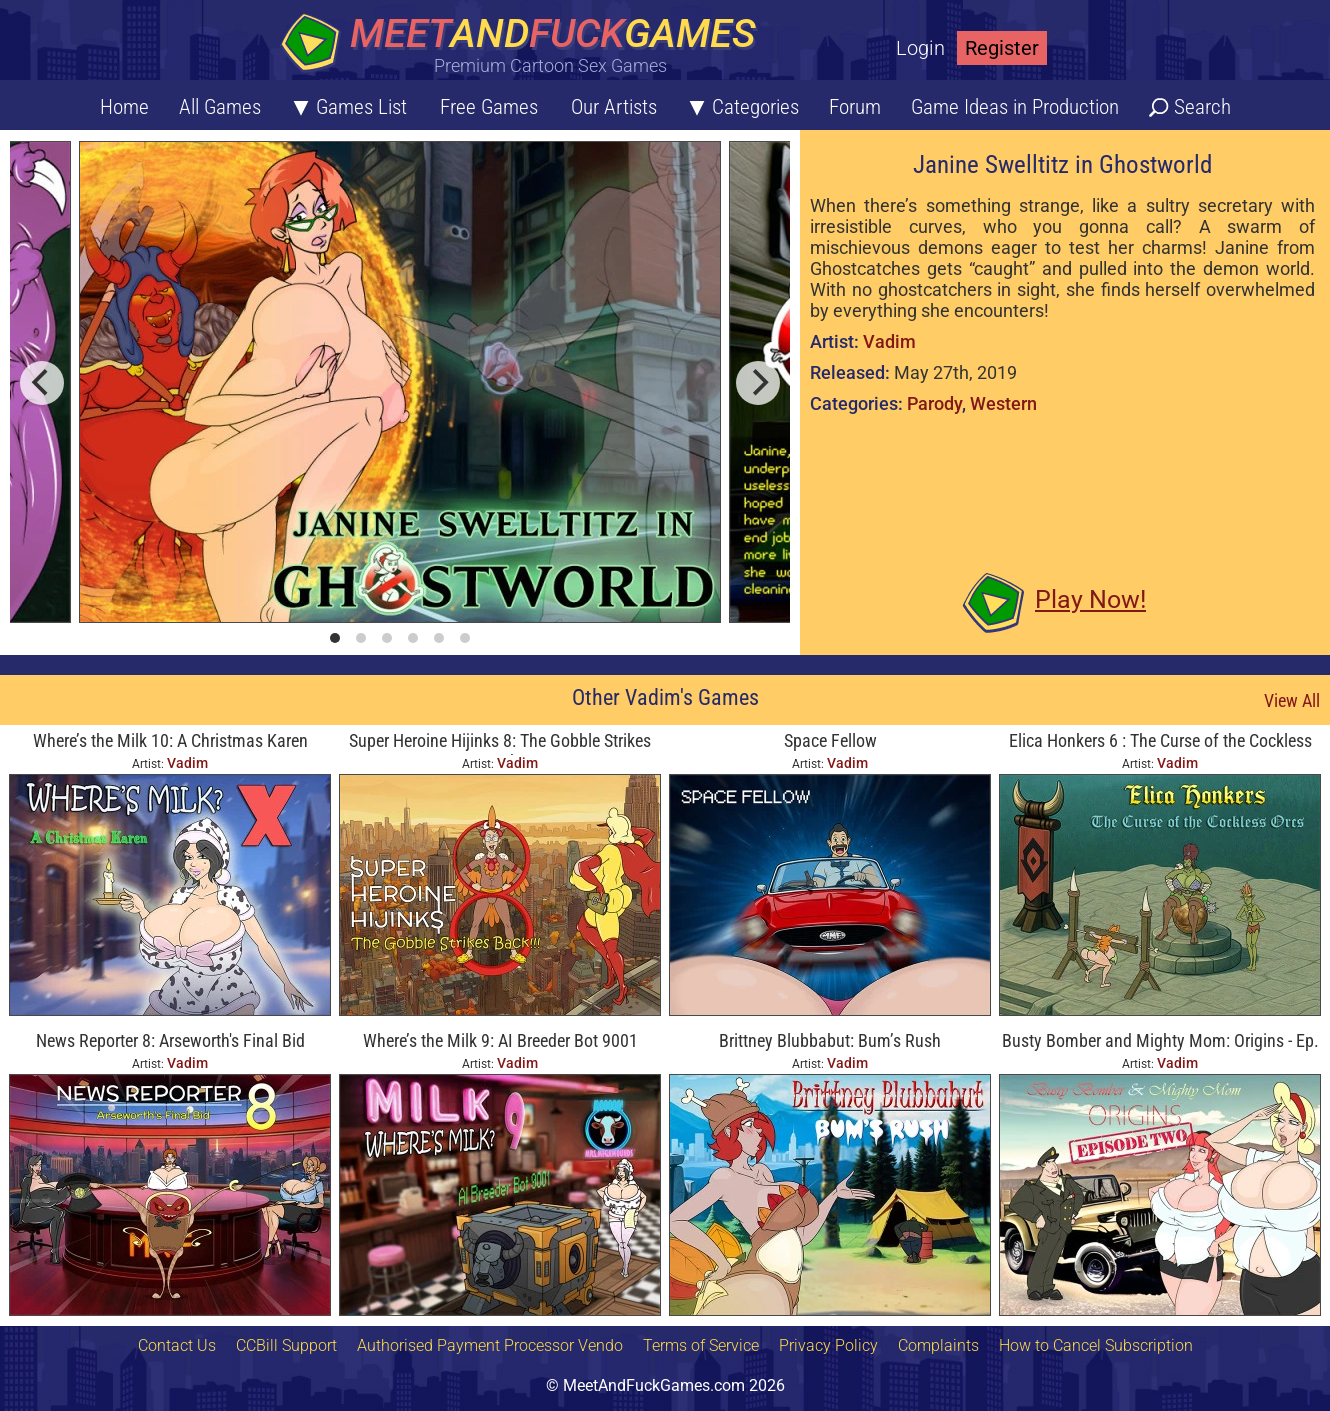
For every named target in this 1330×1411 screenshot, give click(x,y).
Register (1002, 48)
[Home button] (525, 44)
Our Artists (614, 107)
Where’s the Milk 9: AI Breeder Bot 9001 (500, 1040)
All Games (220, 107)
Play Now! (1090, 599)
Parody (934, 403)
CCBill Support (286, 1345)
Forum (855, 107)
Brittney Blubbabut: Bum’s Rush (830, 1040)
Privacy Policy (828, 1345)
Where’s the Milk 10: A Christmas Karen (170, 740)
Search (1202, 107)
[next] (758, 383)
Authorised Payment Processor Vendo (490, 1345)
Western (1003, 403)
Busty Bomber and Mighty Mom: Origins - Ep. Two (1160, 1042)
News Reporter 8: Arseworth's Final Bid (170, 1040)
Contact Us (177, 1345)
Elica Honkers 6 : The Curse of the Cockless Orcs (1160, 742)
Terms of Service (701, 1345)
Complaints (938, 1345)
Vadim (889, 341)
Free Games (489, 107)
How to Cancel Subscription (1096, 1345)
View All (1292, 700)
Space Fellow (830, 740)
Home (124, 107)
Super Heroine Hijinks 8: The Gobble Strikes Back (500, 742)
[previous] (42, 383)
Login (920, 48)
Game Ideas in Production (1015, 107)
